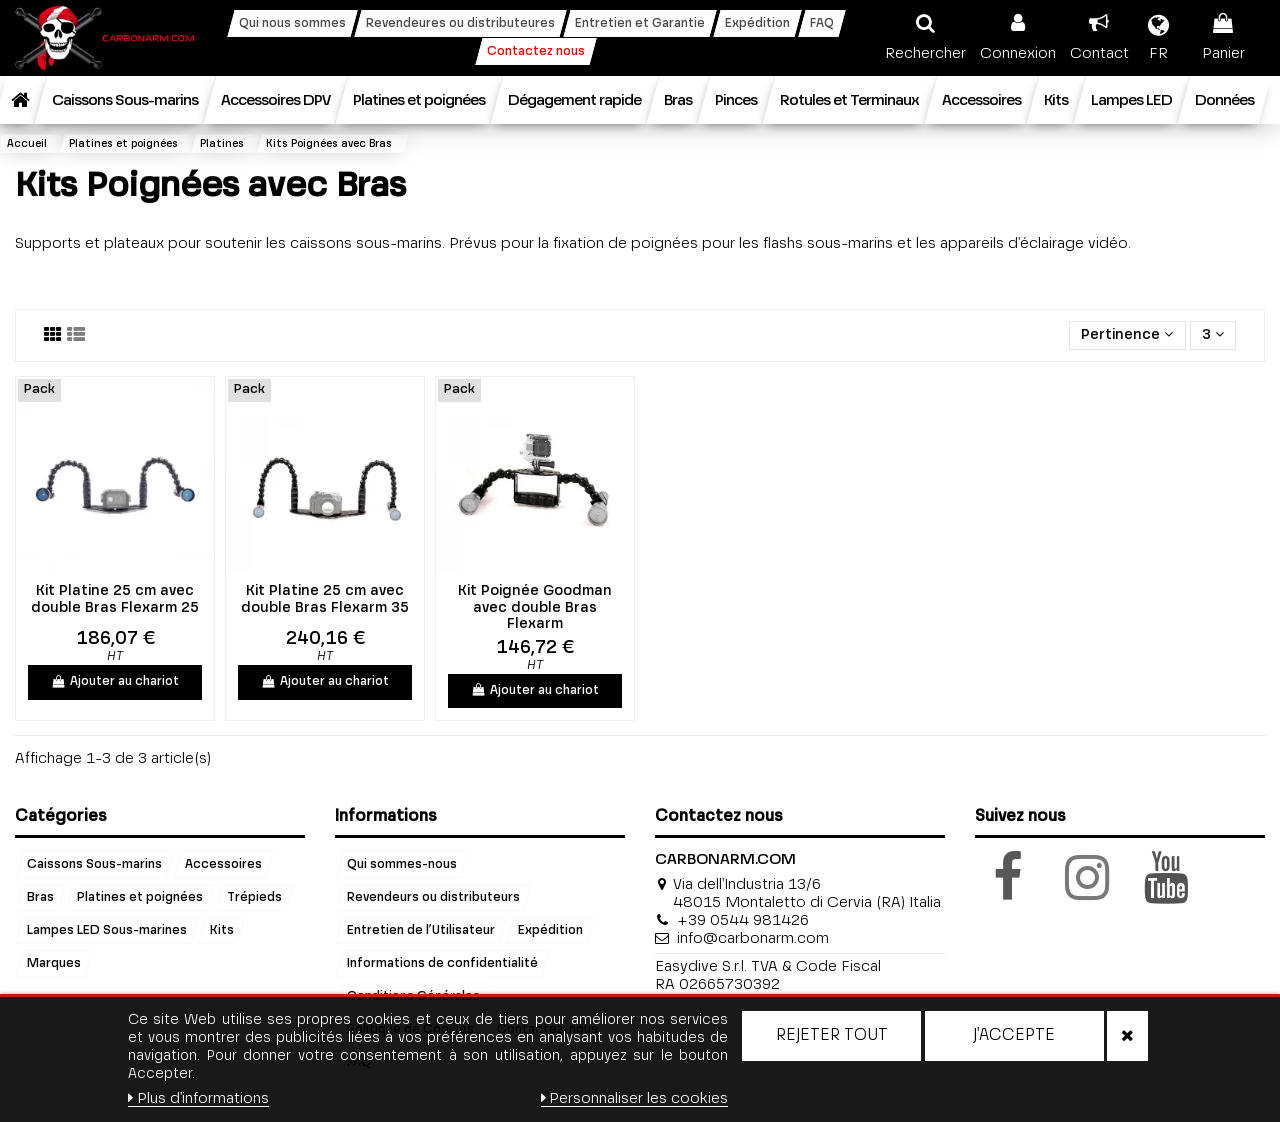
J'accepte (1014, 1036)
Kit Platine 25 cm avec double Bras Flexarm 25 (115, 599)
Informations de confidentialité (442, 964)
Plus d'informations (198, 1098)
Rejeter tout (832, 1036)
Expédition (550, 931)
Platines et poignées (140, 898)
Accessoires (223, 865)
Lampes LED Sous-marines (107, 931)
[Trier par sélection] (1127, 335)
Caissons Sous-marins (94, 865)
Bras (40, 898)
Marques (54, 964)
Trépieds (254, 898)
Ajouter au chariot (115, 682)
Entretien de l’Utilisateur (421, 931)
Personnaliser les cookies (635, 1098)
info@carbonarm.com (753, 938)
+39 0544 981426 (743, 920)
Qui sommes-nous (402, 865)
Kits (222, 931)
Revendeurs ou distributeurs (433, 898)
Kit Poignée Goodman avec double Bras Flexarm (535, 608)
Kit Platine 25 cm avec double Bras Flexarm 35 (325, 599)
